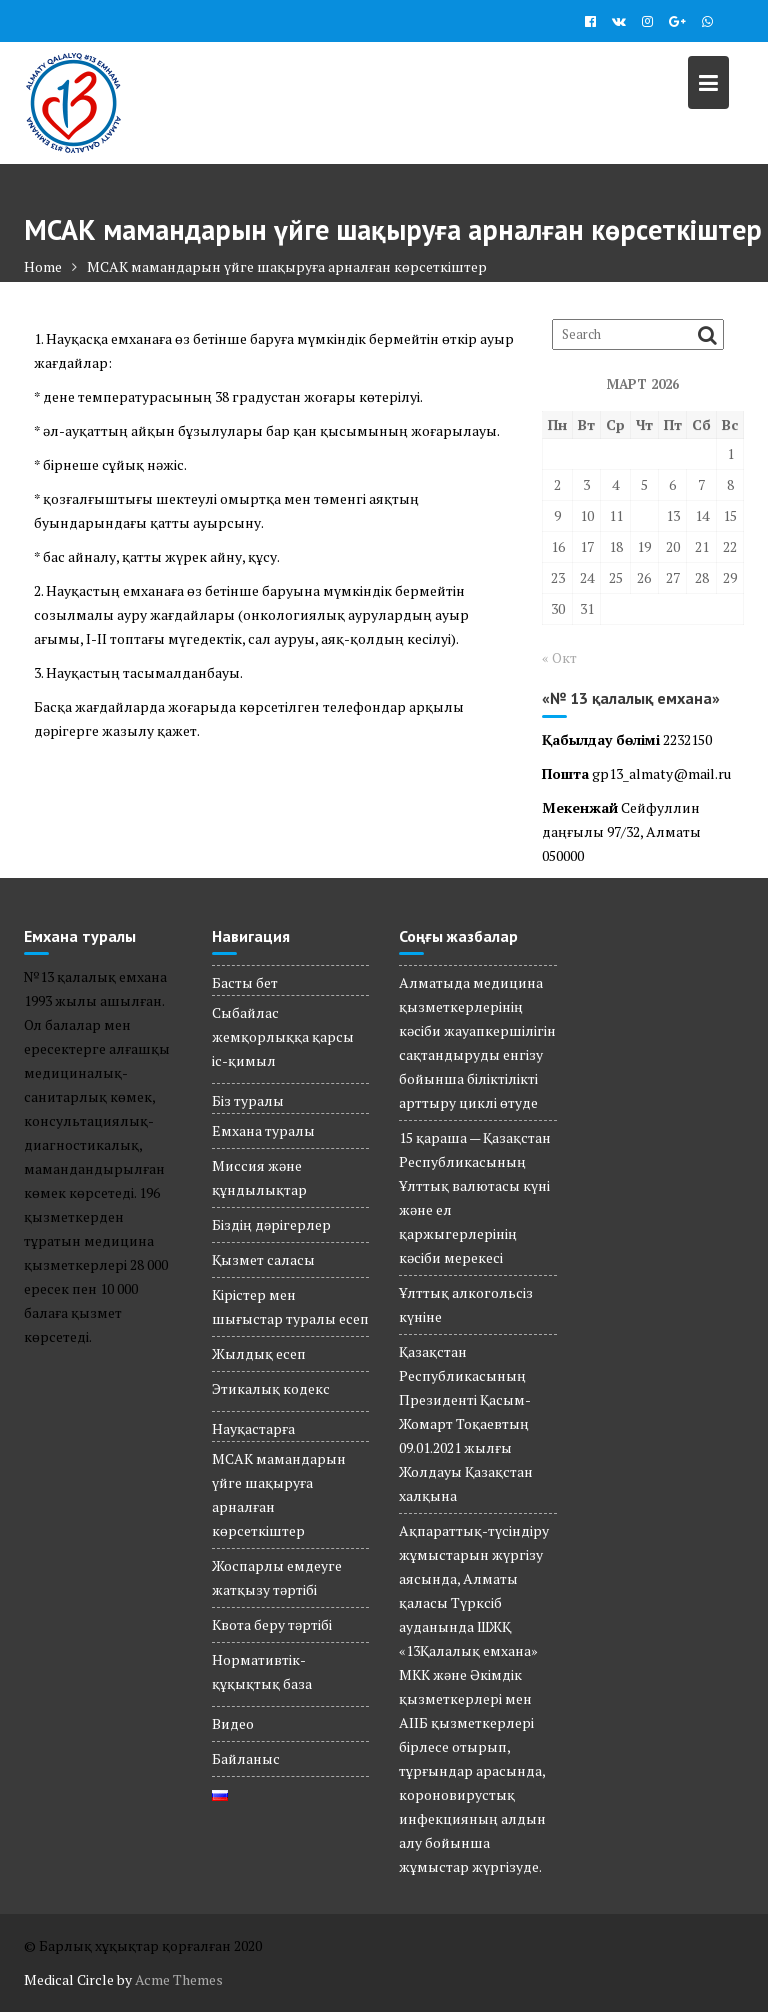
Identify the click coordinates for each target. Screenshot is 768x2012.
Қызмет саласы (263, 1259)
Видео (233, 1723)
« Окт (559, 657)
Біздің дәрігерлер (271, 1224)
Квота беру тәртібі (272, 1624)
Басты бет (245, 982)
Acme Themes (179, 1979)
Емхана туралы (263, 1130)
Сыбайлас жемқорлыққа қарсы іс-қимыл (283, 1036)
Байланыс (246, 1758)
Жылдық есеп (259, 1353)
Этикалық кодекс (271, 1388)
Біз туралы (248, 1100)
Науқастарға (253, 1428)
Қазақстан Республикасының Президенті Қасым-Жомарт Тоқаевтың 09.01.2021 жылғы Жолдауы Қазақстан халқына (466, 1423)
